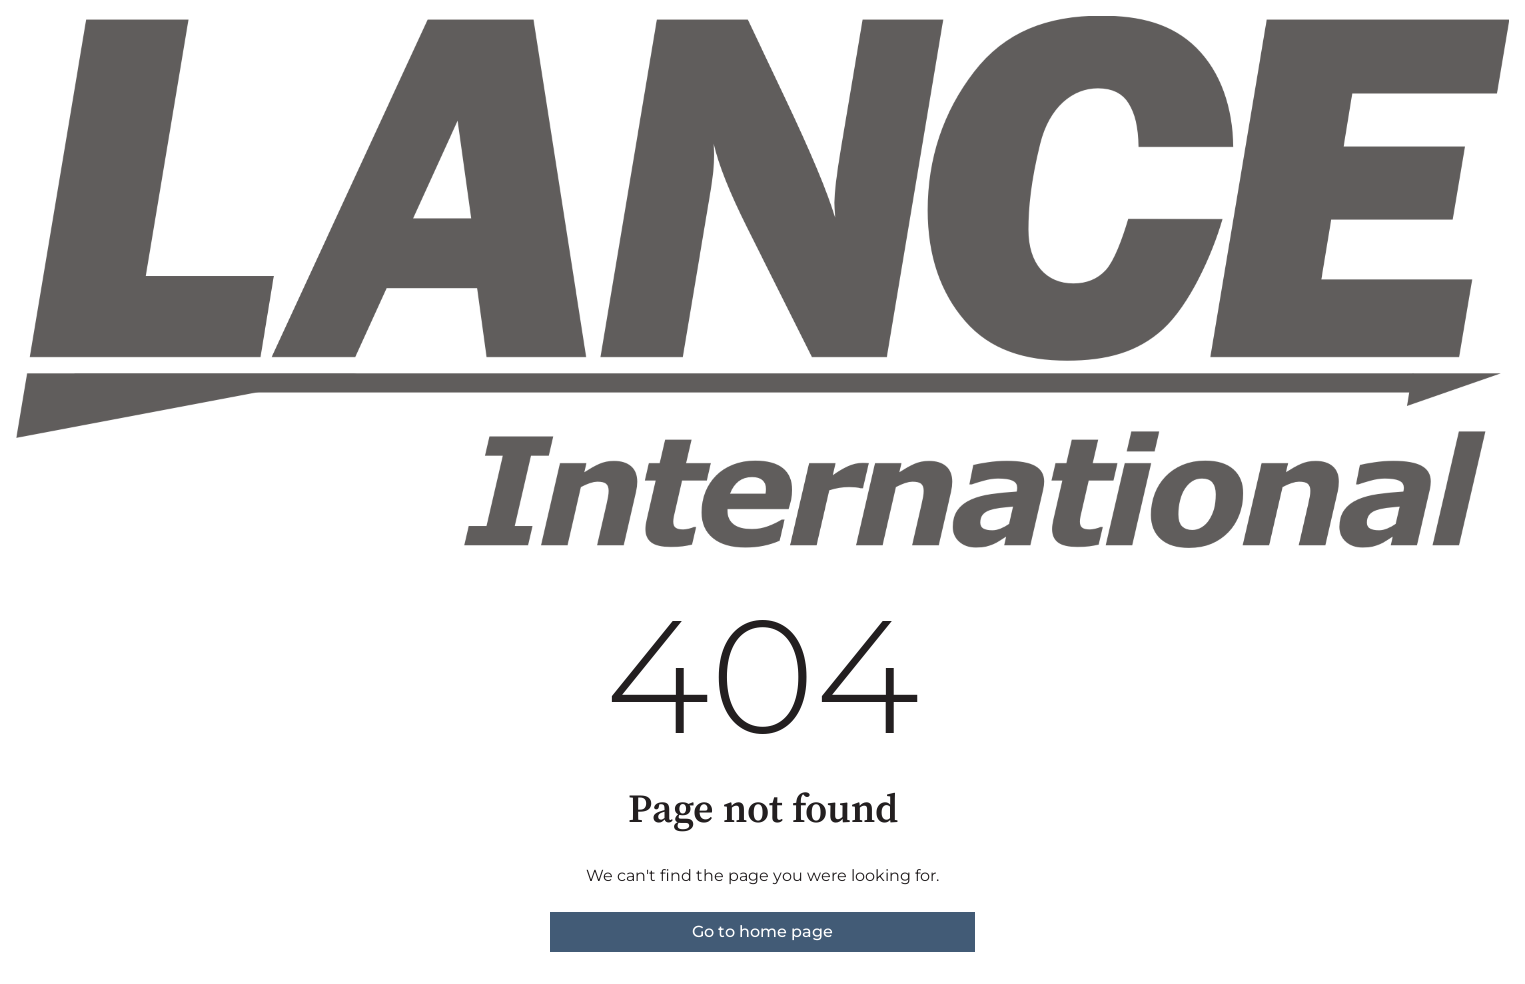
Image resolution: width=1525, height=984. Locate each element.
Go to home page (762, 931)
